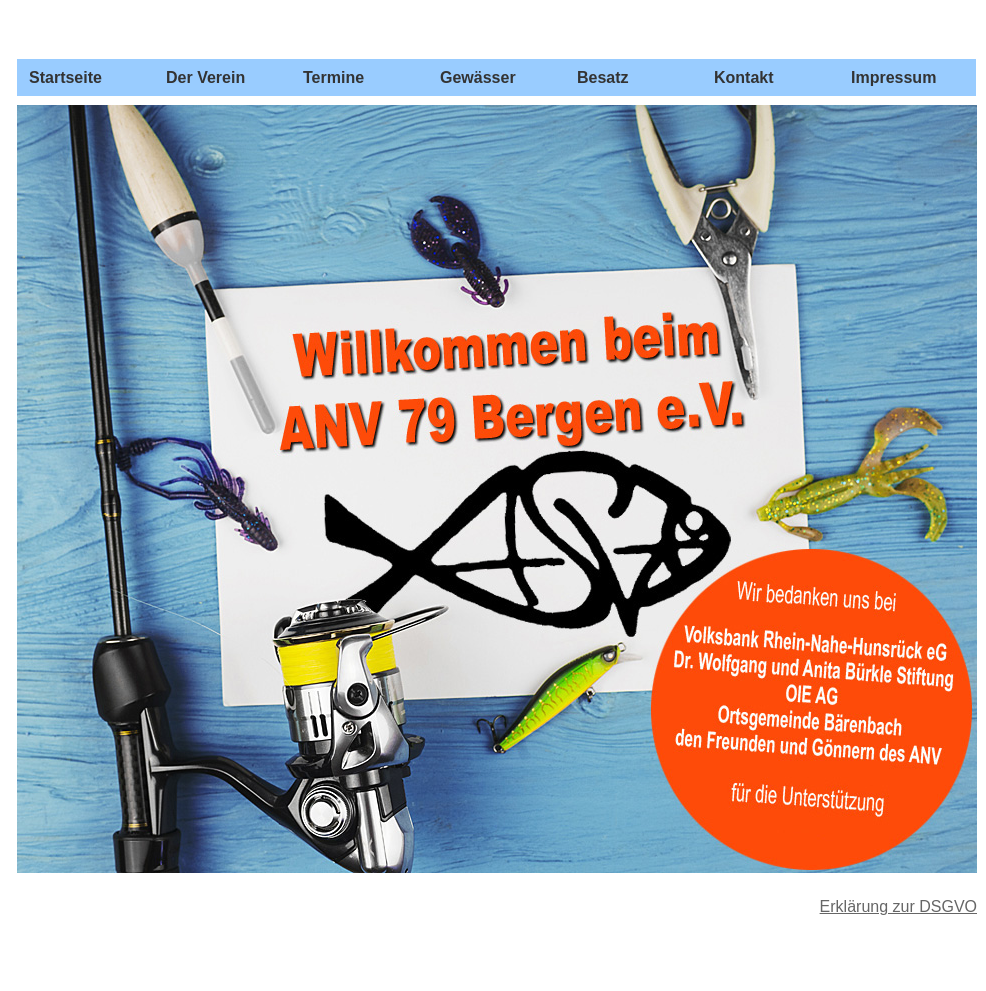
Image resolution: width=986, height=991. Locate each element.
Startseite (65, 77)
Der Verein (205, 77)
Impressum (893, 77)
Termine (333, 77)
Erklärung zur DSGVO (898, 906)
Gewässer (478, 77)
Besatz (603, 77)
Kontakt (744, 77)
